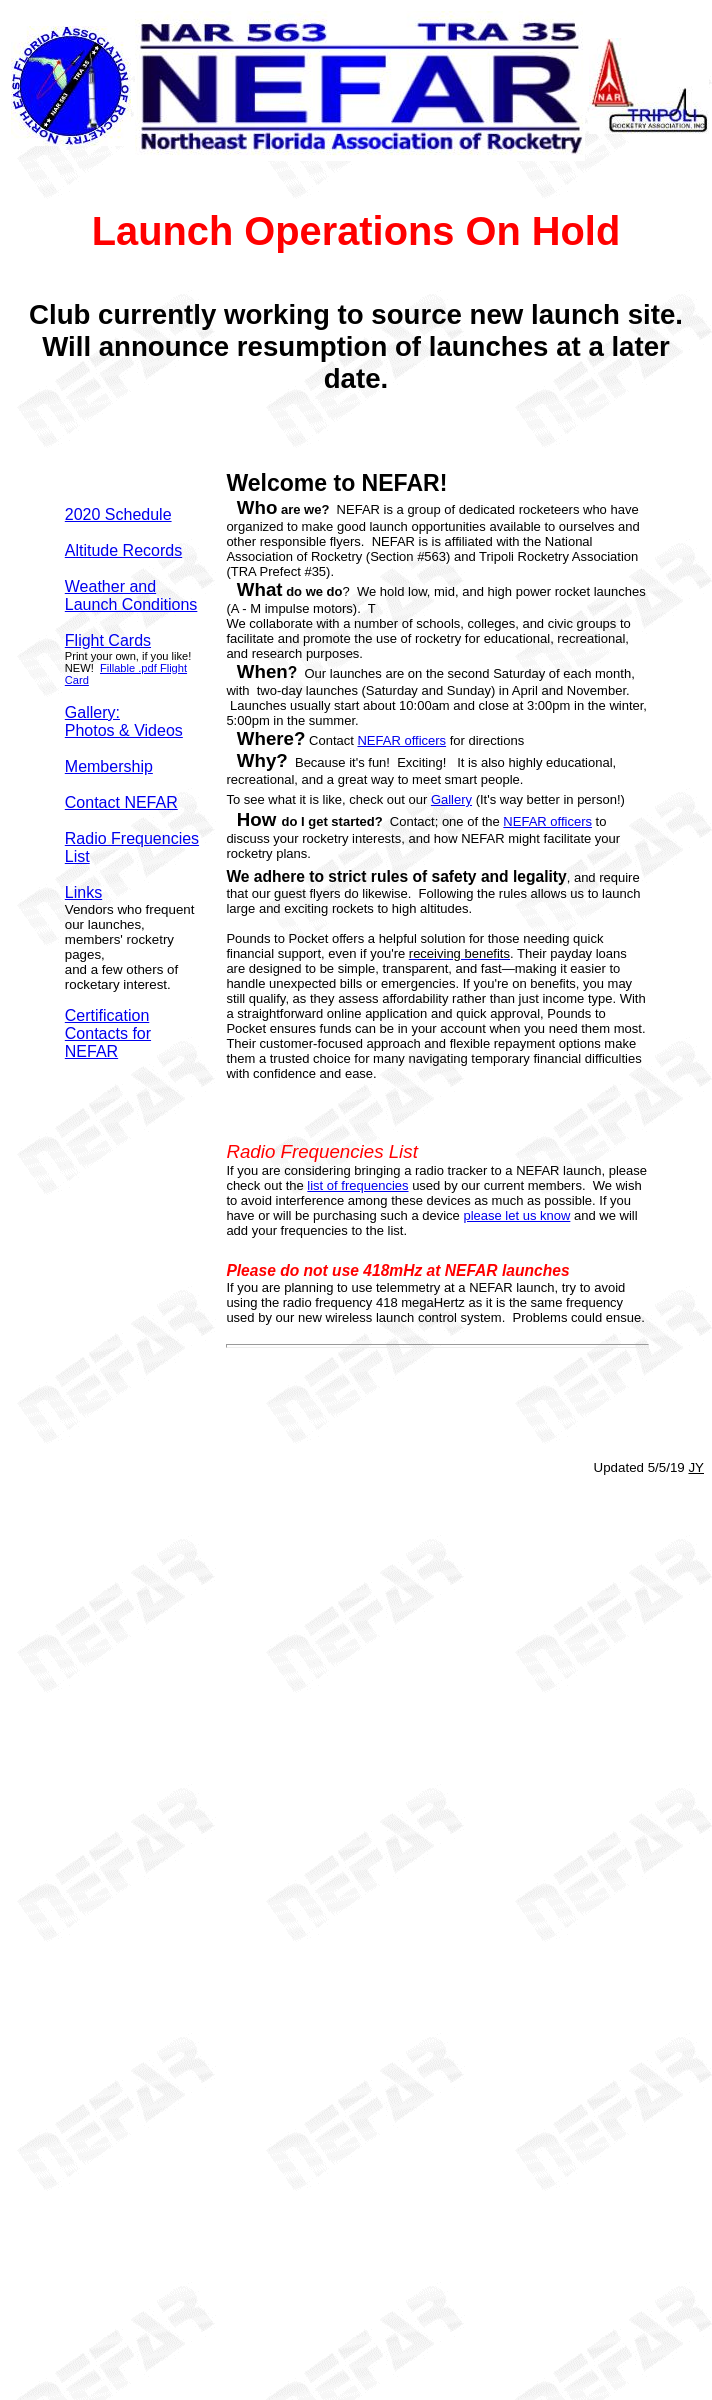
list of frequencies (357, 1185)
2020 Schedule (118, 514)
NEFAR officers (401, 740)
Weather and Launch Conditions (131, 595)
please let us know (516, 1215)
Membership (109, 766)
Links (83, 892)
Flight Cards (108, 640)
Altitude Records (123, 550)
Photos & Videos (124, 730)
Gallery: (92, 712)
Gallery (451, 799)
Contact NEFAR (121, 802)
